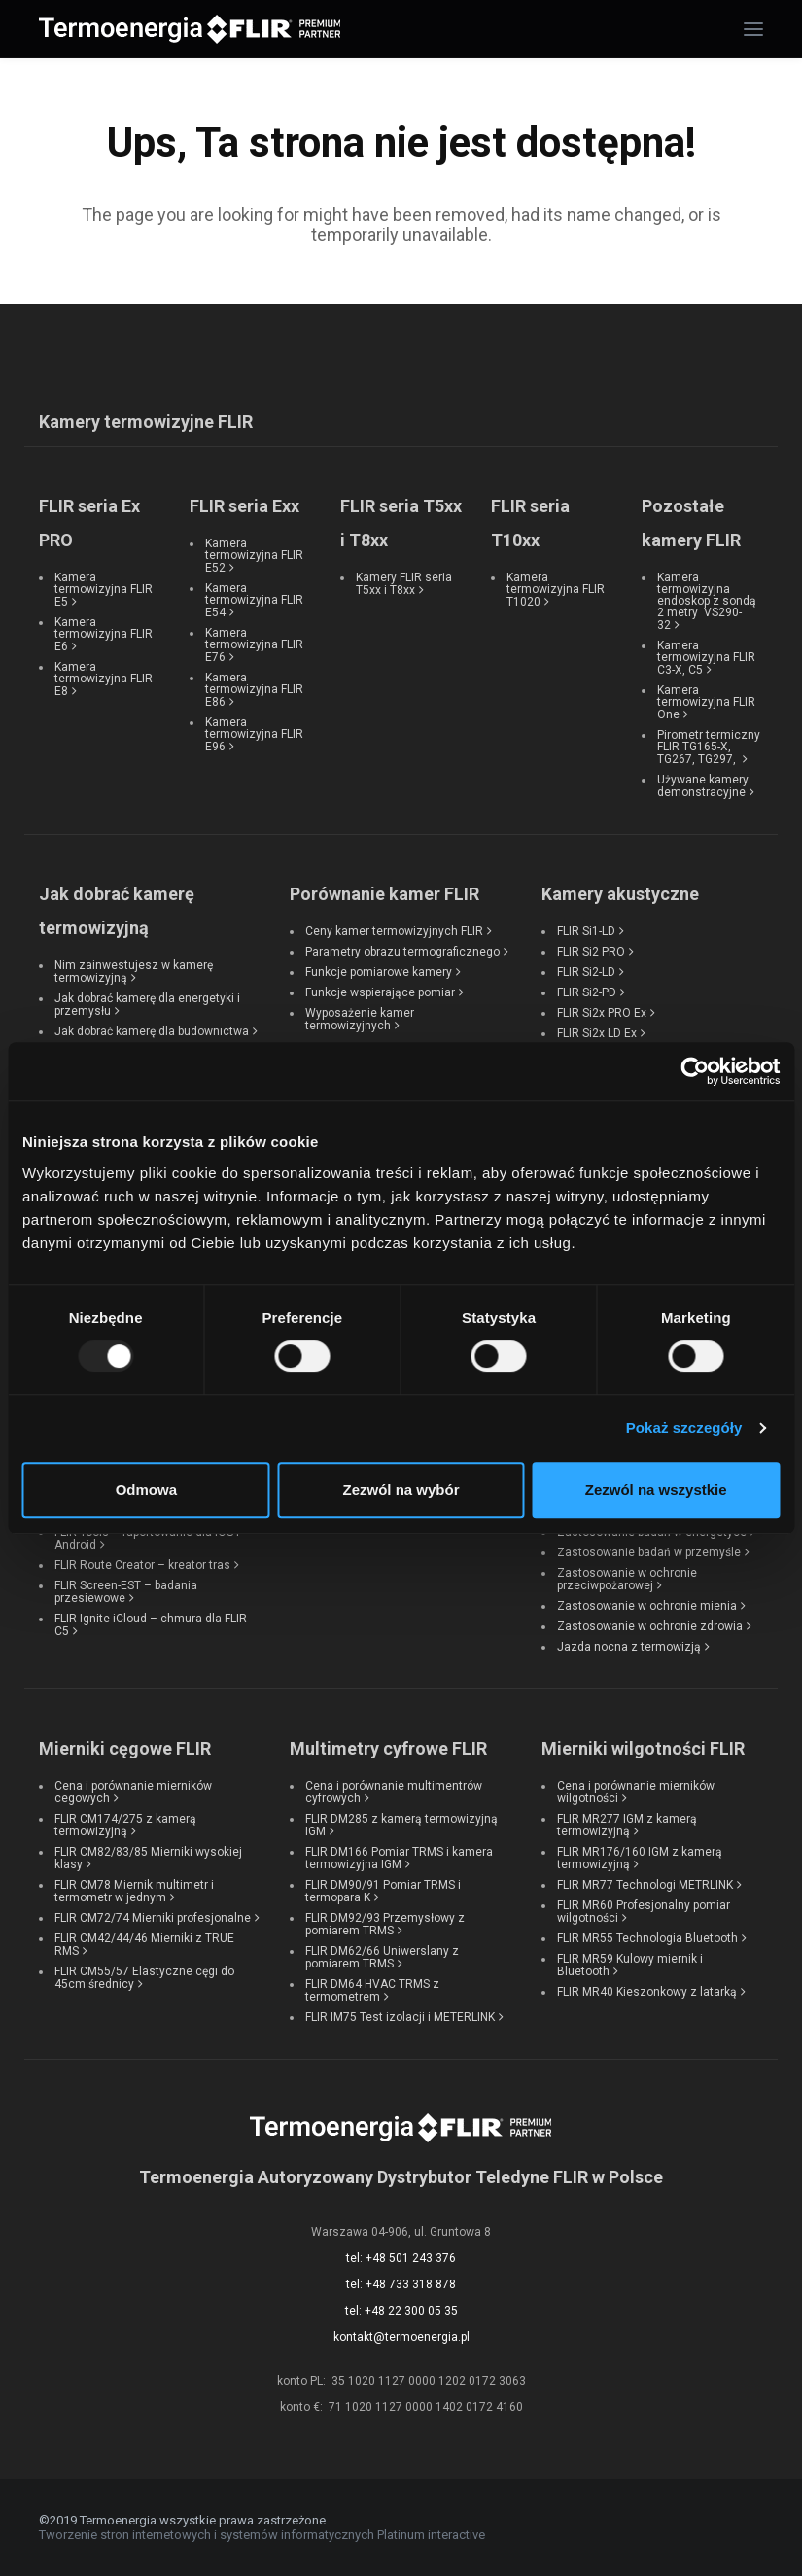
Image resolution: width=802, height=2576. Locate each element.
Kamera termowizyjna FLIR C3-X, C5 (706, 658)
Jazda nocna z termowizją (629, 1647)
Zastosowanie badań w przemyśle (649, 1552)
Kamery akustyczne (620, 894)
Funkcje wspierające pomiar (380, 992)
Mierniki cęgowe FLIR (125, 1748)
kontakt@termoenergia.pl (401, 2337)
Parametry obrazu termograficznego (402, 951)
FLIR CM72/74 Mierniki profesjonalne (152, 1918)
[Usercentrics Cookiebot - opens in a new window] (695, 1071)
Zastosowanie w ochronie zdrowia (650, 1626)
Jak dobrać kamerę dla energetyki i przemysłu (147, 1005)
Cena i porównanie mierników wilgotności (636, 1792)
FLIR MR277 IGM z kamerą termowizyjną (627, 1825)
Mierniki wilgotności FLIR (643, 1748)
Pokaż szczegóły (684, 1427)
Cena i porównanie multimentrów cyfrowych (393, 1792)
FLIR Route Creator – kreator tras (142, 1565)
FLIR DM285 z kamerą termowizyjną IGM (401, 1825)
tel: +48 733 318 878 (401, 2284)
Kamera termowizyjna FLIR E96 (254, 734)
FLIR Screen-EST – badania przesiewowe (125, 1592)
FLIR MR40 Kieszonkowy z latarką (647, 1992)
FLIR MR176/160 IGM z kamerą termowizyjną (639, 1858)
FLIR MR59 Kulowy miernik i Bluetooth (630, 1965)
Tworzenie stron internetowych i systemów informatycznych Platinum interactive (262, 2534)
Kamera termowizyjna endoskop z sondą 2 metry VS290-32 (706, 601)
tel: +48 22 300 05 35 (401, 2310)
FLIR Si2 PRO (591, 951)
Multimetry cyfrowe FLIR (388, 1748)
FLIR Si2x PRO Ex (601, 1013)
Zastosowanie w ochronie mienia (647, 1606)
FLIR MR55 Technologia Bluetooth (647, 1938)
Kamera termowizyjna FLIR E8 (103, 679)
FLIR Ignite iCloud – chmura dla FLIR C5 (150, 1625)
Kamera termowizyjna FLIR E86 (254, 690)
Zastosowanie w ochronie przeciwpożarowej (627, 1579)
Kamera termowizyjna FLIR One (706, 702)
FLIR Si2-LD (586, 972)
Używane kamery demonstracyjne (703, 786)
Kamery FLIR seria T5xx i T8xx (404, 584)
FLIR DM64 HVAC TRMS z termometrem (372, 1990)
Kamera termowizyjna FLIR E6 (103, 634)
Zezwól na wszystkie (656, 1489)
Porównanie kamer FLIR (384, 894)
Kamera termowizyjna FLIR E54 (254, 600)
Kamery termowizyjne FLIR (146, 421)
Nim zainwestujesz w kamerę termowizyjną (133, 971)
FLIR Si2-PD (586, 992)
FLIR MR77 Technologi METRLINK (645, 1885)
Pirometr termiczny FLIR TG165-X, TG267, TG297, (708, 747)
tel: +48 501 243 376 (401, 2258)
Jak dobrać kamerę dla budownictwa (151, 1031)
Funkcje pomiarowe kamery (378, 972)
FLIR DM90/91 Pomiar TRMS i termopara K (383, 1891)
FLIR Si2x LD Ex (597, 1033)
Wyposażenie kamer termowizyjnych (359, 1019)
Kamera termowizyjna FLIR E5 (103, 590)
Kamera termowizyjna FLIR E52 (254, 555)
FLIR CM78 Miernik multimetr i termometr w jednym (134, 1891)
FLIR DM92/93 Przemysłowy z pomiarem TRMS (385, 1924)
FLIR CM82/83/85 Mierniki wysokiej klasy (148, 1858)
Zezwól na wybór (400, 1489)
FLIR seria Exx (244, 506)
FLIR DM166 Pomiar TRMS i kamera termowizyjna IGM (399, 1858)
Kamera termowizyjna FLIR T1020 (555, 590)
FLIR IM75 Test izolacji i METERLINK (400, 2017)
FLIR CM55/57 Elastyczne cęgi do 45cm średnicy (144, 1978)
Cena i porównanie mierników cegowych (133, 1792)
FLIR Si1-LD (586, 931)
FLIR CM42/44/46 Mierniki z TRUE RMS (144, 1945)
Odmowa (146, 1489)
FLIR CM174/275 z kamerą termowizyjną (125, 1825)
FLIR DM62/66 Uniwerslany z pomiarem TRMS (382, 1957)
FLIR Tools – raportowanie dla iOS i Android (146, 1538)
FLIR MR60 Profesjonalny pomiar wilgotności (643, 1911)
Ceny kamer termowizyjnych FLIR (394, 931)
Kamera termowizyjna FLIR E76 (254, 645)
